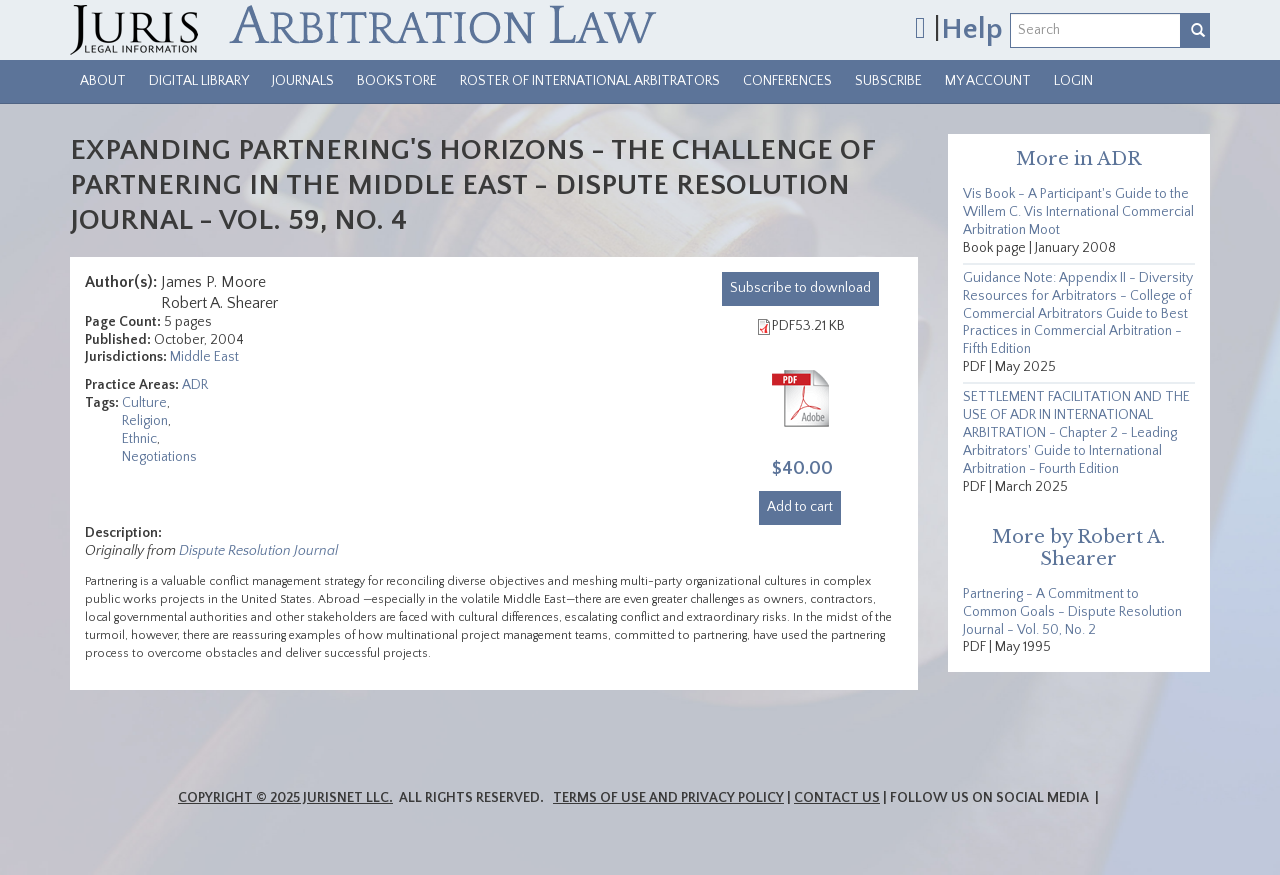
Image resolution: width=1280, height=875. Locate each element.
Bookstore (397, 81)
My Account (988, 81)
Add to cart (800, 507)
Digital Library (199, 81)
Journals (303, 81)
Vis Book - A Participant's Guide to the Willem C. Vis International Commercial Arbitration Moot (1078, 212)
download (800, 288)
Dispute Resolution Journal (258, 551)
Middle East (204, 357)
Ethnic (139, 439)
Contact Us (837, 798)
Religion (145, 421)
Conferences (787, 81)
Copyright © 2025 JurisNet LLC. (285, 798)
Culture (144, 403)
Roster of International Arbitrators (590, 81)
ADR (195, 385)
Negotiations (159, 457)
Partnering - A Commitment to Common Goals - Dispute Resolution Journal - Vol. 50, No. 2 (1072, 612)
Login (1073, 81)
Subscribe (888, 81)
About (103, 81)
